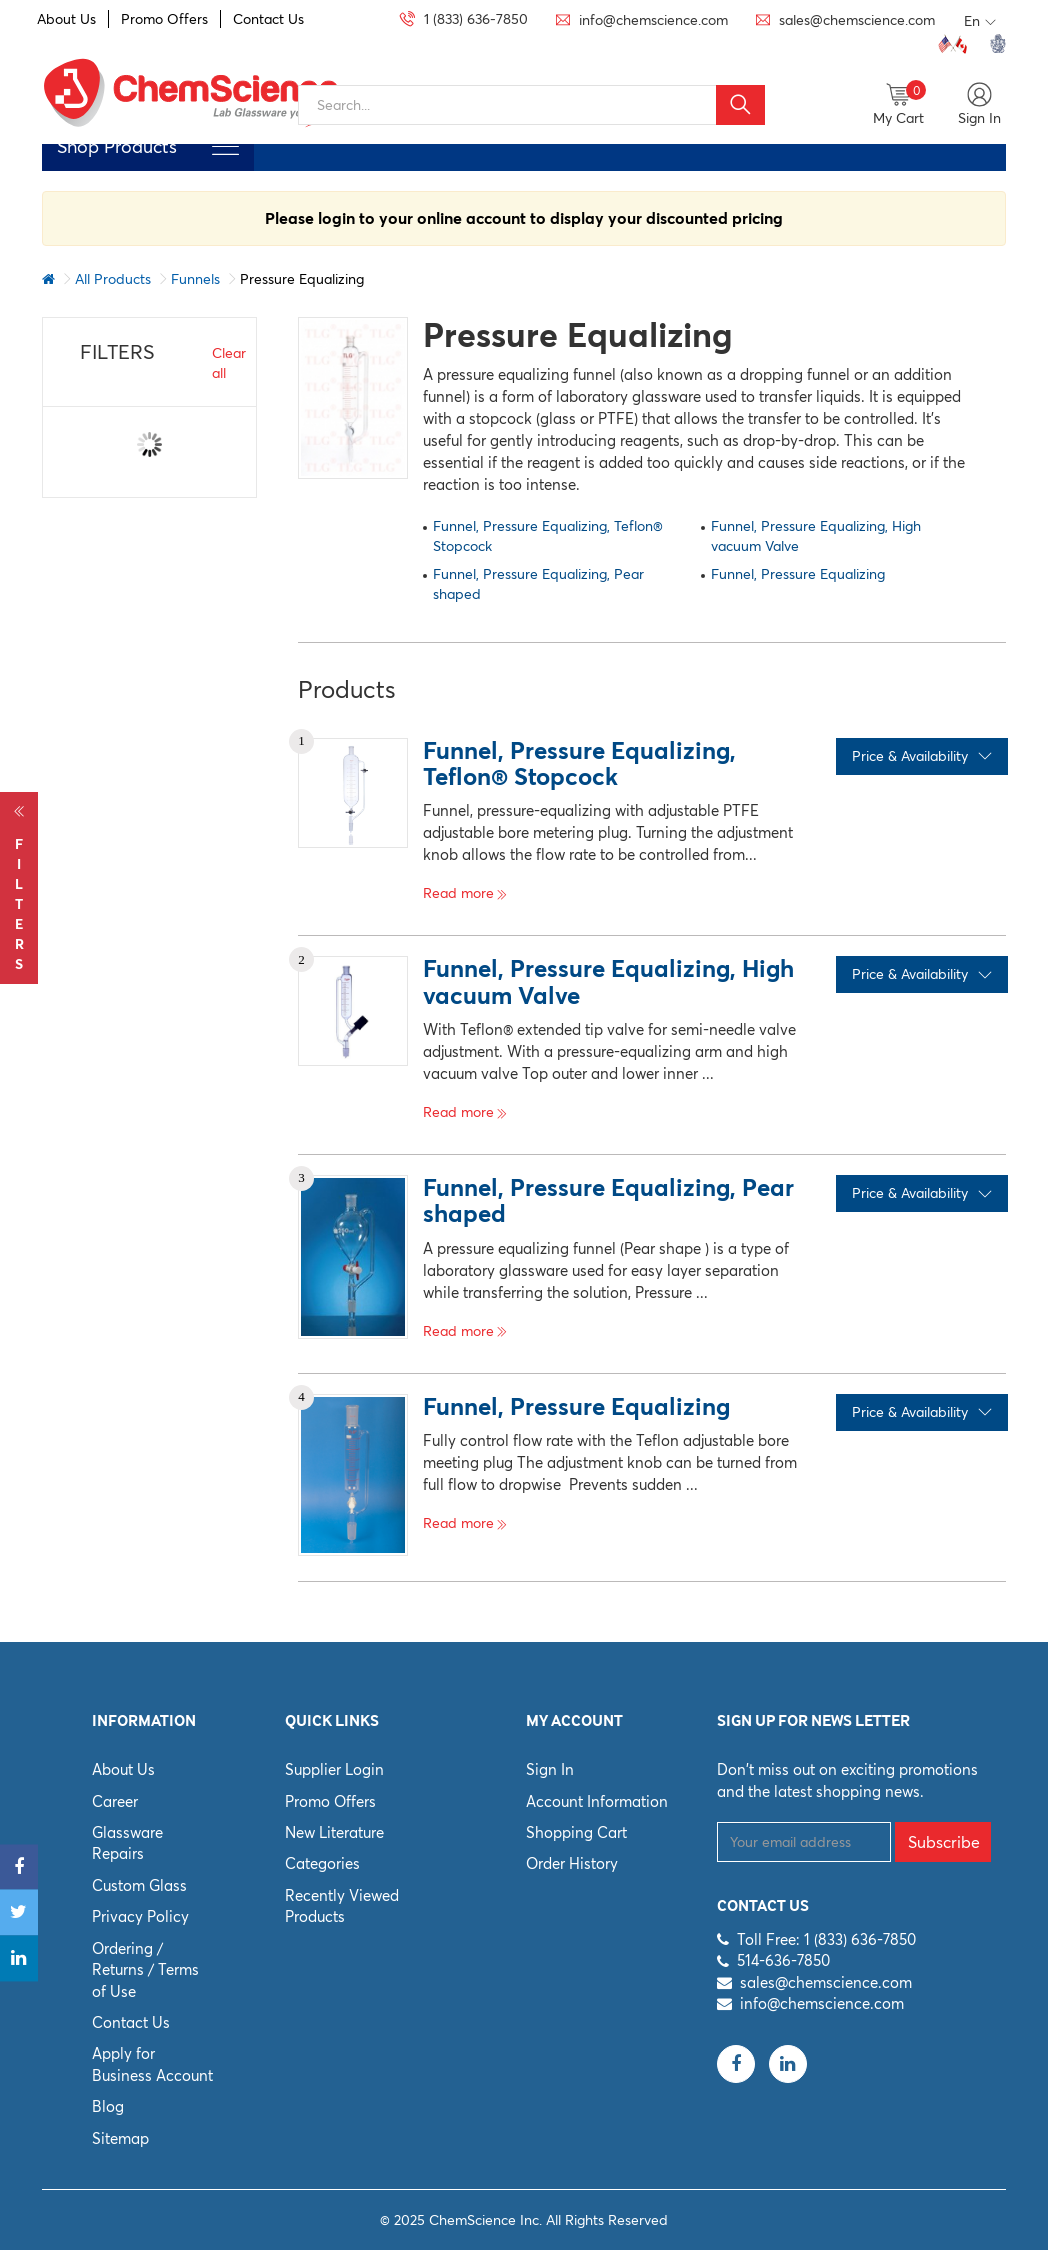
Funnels (195, 279)
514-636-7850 (783, 1960)
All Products (113, 279)
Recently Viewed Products (342, 1906)
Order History (572, 1863)
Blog (108, 2106)
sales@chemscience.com (826, 1982)
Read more (465, 893)
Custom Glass (139, 1885)
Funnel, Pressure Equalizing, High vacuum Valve (816, 536)
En (980, 22)
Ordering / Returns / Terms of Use (145, 1970)
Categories (322, 1863)
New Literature (334, 1832)
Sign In (550, 1769)
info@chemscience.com (822, 2003)
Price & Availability (922, 756)
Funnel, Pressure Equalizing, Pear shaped (538, 584)
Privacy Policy (140, 1916)
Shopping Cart (576, 1832)
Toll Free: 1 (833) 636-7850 (826, 1939)
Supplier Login (334, 1769)
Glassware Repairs (127, 1843)
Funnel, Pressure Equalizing (798, 574)
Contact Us (268, 19)
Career (115, 1801)
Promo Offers (164, 19)
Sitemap (120, 2138)
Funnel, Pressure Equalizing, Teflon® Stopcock (548, 536)
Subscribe (944, 1842)
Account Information (597, 1801)
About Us (66, 19)
